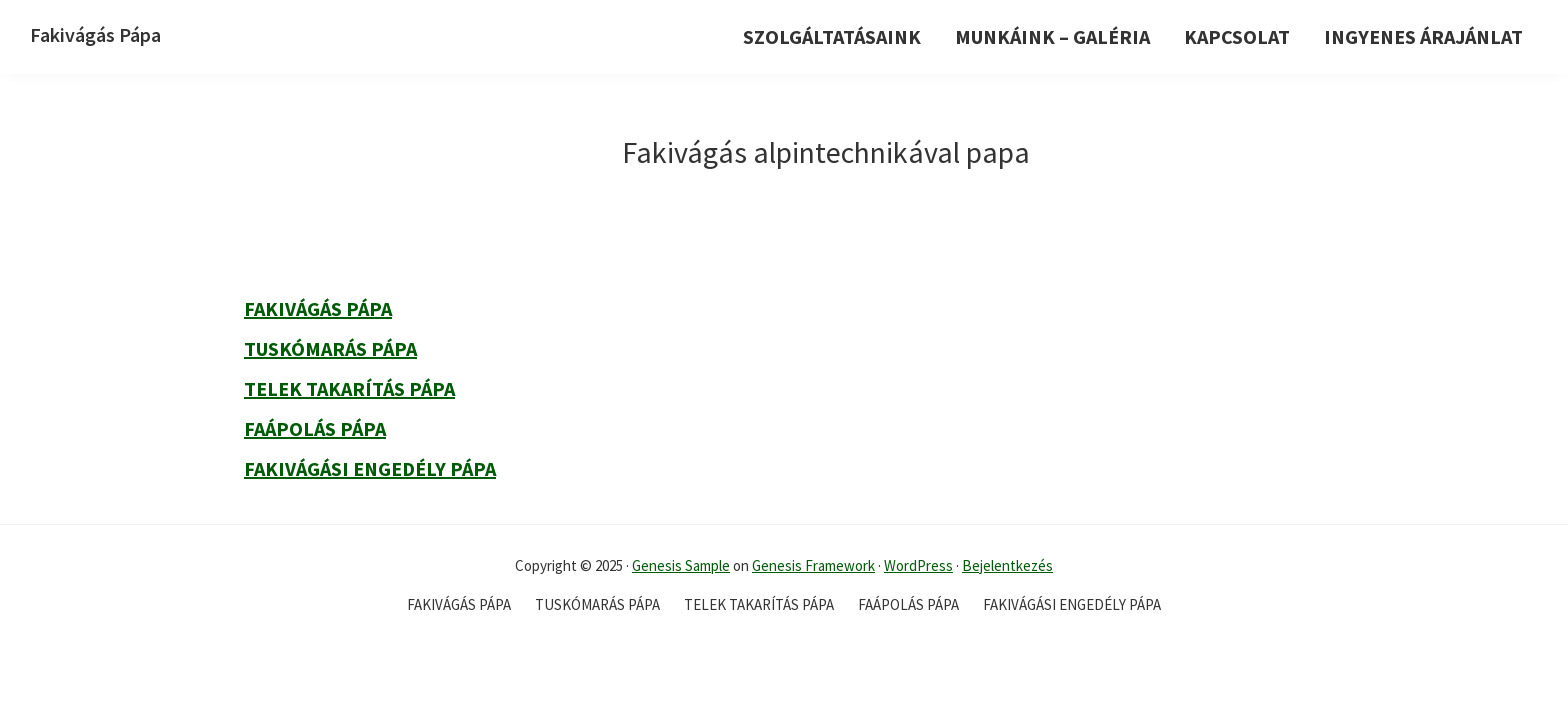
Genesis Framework (813, 565)
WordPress (918, 565)
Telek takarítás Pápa (349, 388)
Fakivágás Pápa (95, 34)
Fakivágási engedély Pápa (370, 468)
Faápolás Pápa (315, 428)
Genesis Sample (681, 565)
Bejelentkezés (1007, 565)
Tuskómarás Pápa (330, 348)
